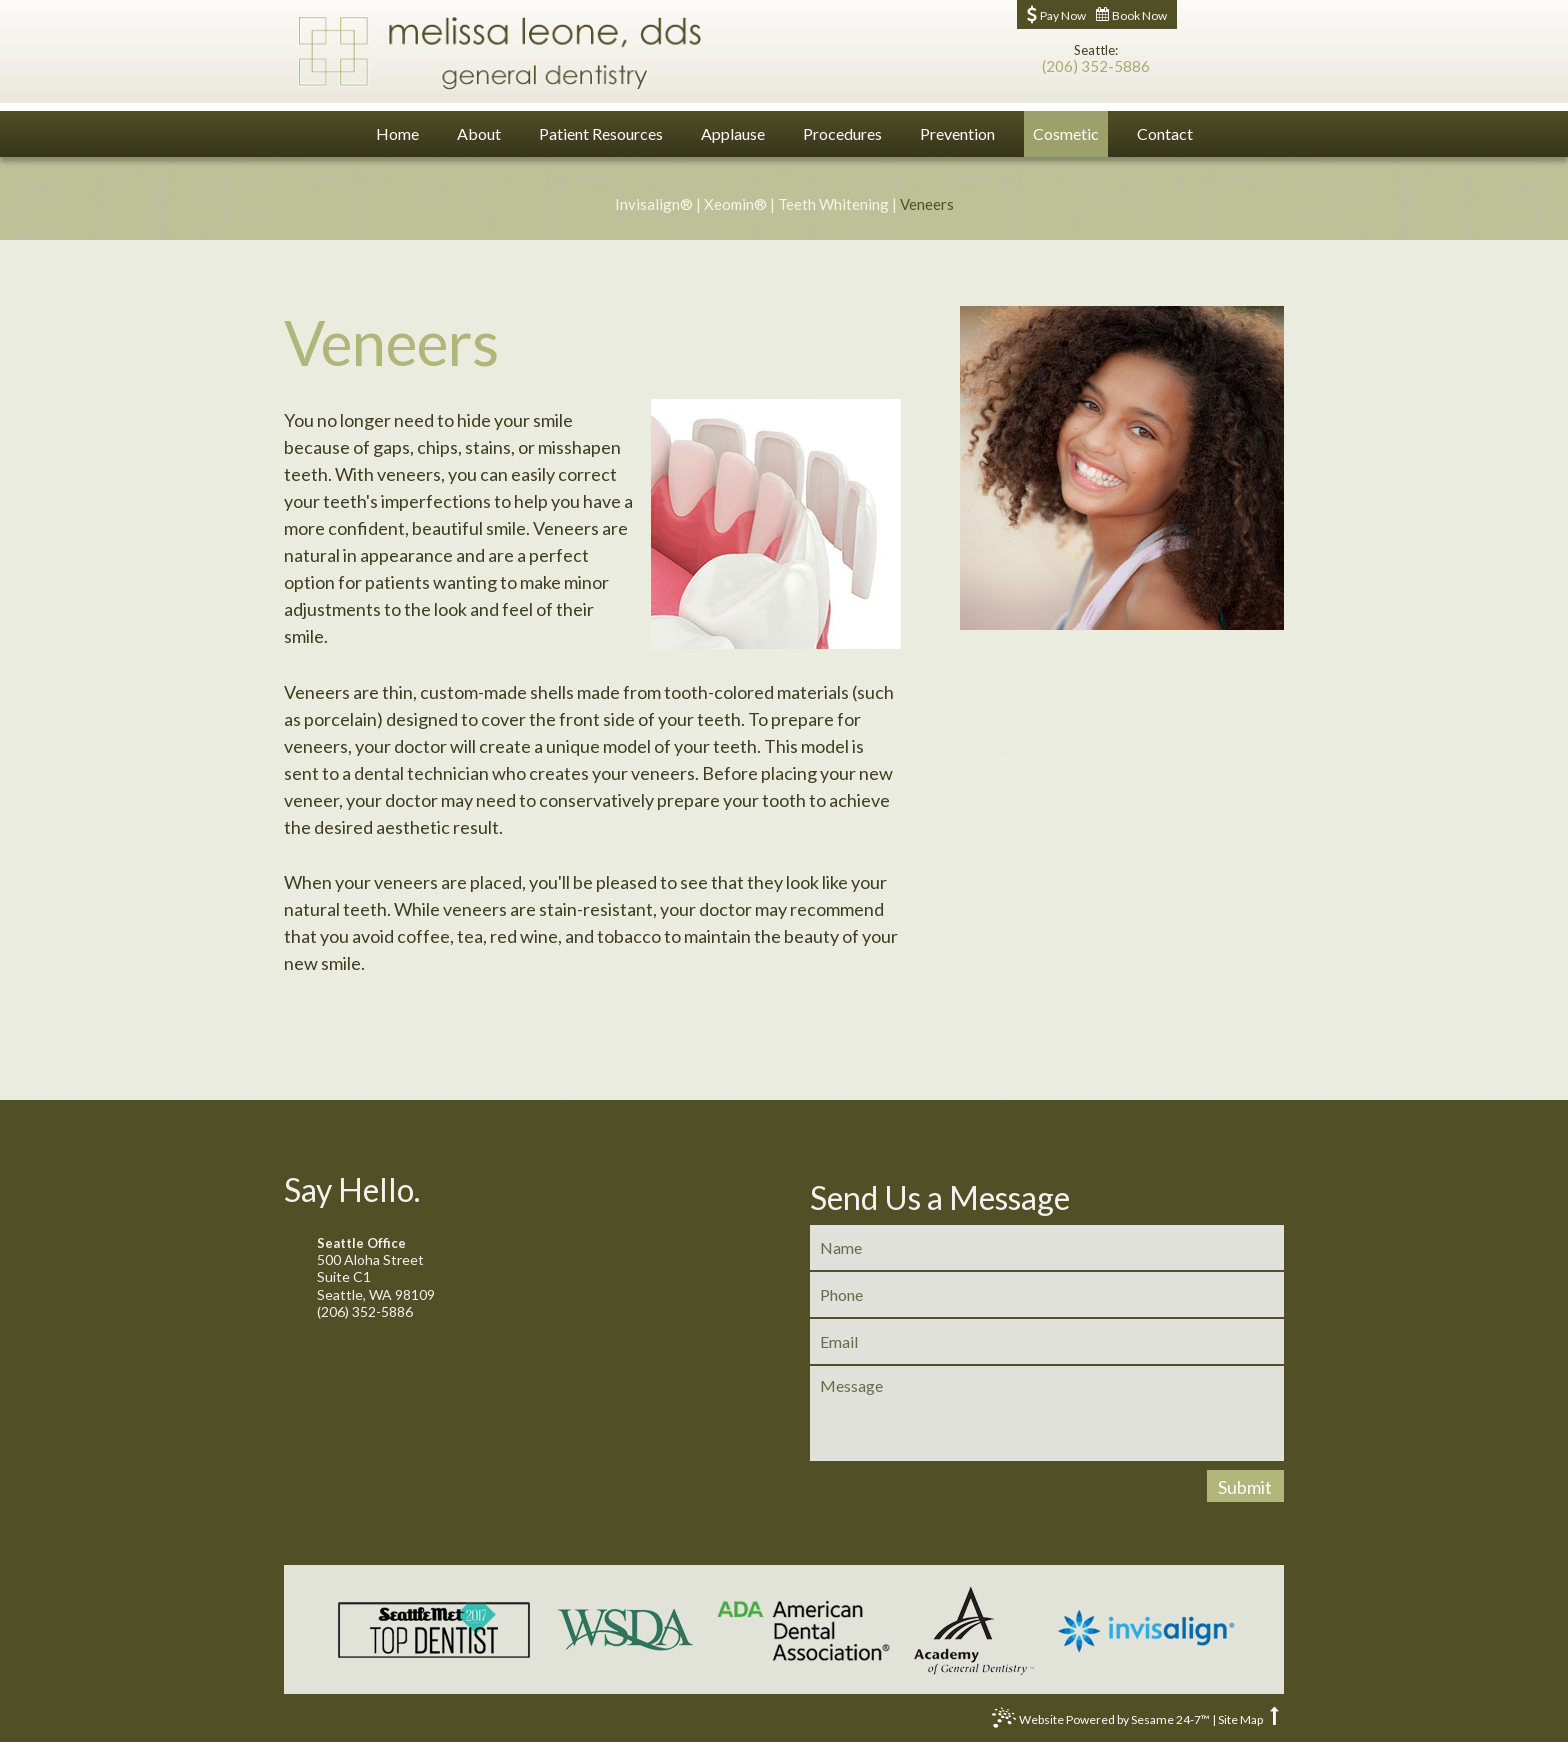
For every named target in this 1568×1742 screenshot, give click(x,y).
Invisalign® (654, 204)
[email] (1047, 1341)
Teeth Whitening (833, 204)
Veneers (927, 204)
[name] (1047, 1247)
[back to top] (1274, 1720)
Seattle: (1096, 50)
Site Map (1240, 1720)
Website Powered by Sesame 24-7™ (1101, 1722)
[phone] (1047, 1294)
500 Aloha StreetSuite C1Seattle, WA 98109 (520, 1270)
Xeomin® (735, 204)
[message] (1047, 1413)
